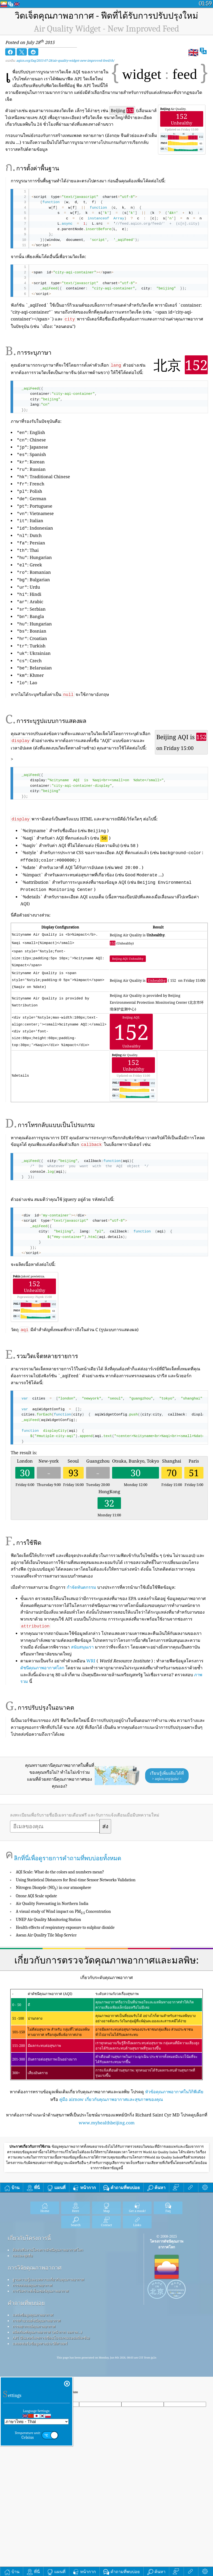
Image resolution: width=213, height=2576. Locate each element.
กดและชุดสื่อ (23, 2364)
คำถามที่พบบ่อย (26, 2412)
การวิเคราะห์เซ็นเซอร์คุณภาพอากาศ (41, 2399)
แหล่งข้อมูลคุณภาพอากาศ (33, 2423)
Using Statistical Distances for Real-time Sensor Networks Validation (76, 1922)
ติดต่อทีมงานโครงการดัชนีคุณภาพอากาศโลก (48, 2358)
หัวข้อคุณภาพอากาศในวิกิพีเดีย (174, 2134)
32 (109, 1478)
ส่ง (105, 1869)
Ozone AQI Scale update (36, 1938)
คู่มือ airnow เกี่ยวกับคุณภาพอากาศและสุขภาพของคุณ (111, 2141)
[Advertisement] (106, 1807)
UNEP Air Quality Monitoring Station (48, 1961)
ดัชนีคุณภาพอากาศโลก (42, 1643)
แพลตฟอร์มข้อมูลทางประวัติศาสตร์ (40, 2452)
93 (73, 1448)
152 (130, 110)
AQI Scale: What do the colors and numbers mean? (60, 1914)
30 (25, 1448)
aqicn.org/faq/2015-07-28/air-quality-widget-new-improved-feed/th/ (65, 60)
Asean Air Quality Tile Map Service (46, 1977)
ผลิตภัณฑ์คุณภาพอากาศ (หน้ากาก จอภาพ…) (47, 2441)
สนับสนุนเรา (82, 1622)
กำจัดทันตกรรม (81, 1563)
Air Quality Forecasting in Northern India (52, 1945)
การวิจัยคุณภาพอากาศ (34, 2376)
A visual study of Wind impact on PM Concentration (63, 1953)
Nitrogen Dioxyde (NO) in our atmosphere (53, 1929)
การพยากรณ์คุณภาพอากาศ (34, 2435)
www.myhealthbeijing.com (107, 2165)
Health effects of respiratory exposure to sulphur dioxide (65, 1969)
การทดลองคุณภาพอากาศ (32, 2394)
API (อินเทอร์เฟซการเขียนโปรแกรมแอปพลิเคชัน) (51, 2446)
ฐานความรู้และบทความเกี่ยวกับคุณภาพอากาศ (48, 2388)
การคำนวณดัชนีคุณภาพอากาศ (37, 2429)
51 (194, 1448)
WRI (90, 1636)
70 (172, 1448)
